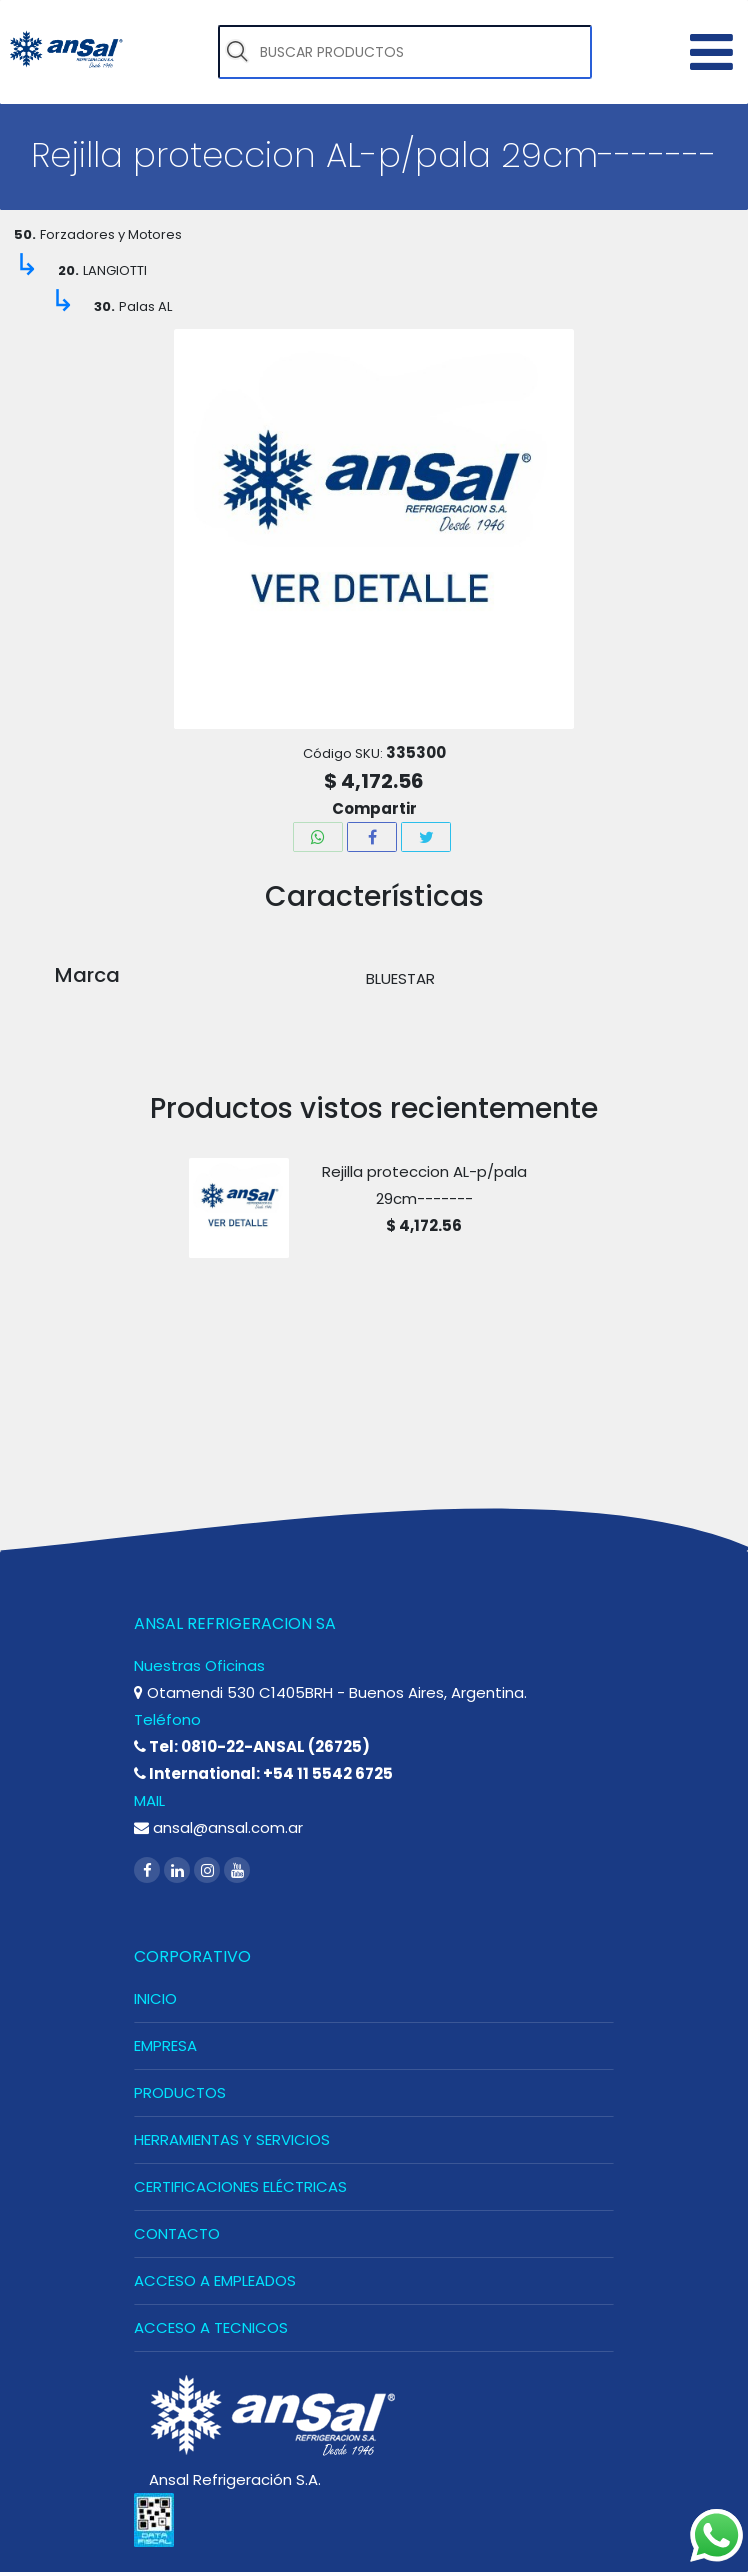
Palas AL (145, 306)
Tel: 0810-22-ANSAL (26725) (252, 1746)
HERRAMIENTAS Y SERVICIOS (232, 2139)
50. (25, 234)
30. (104, 306)
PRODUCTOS (180, 2092)
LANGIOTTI (115, 270)
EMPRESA (165, 2045)
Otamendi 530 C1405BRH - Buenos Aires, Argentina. (330, 1692)
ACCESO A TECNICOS (211, 2327)
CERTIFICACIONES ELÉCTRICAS (240, 2186)
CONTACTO (177, 2233)
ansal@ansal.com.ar (218, 1827)
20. (68, 270)
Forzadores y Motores (111, 234)
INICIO (155, 1998)
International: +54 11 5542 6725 (263, 1773)
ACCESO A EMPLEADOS (215, 2280)
